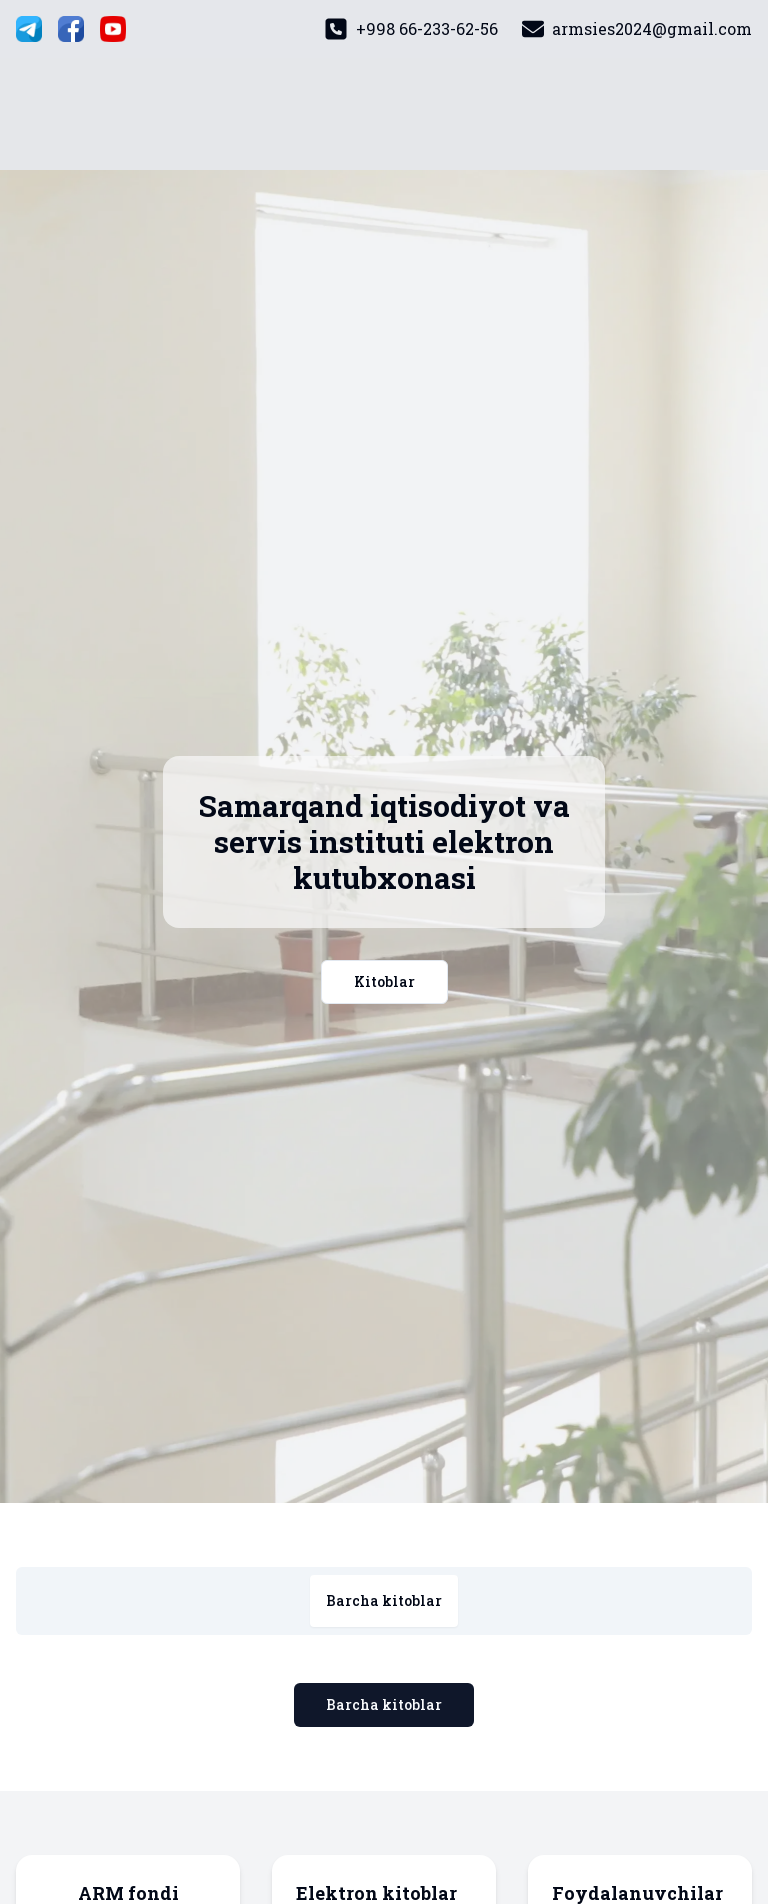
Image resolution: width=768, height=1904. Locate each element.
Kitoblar (384, 981)
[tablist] (384, 1601)
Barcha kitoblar (384, 1704)
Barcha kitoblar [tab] (384, 1600)
